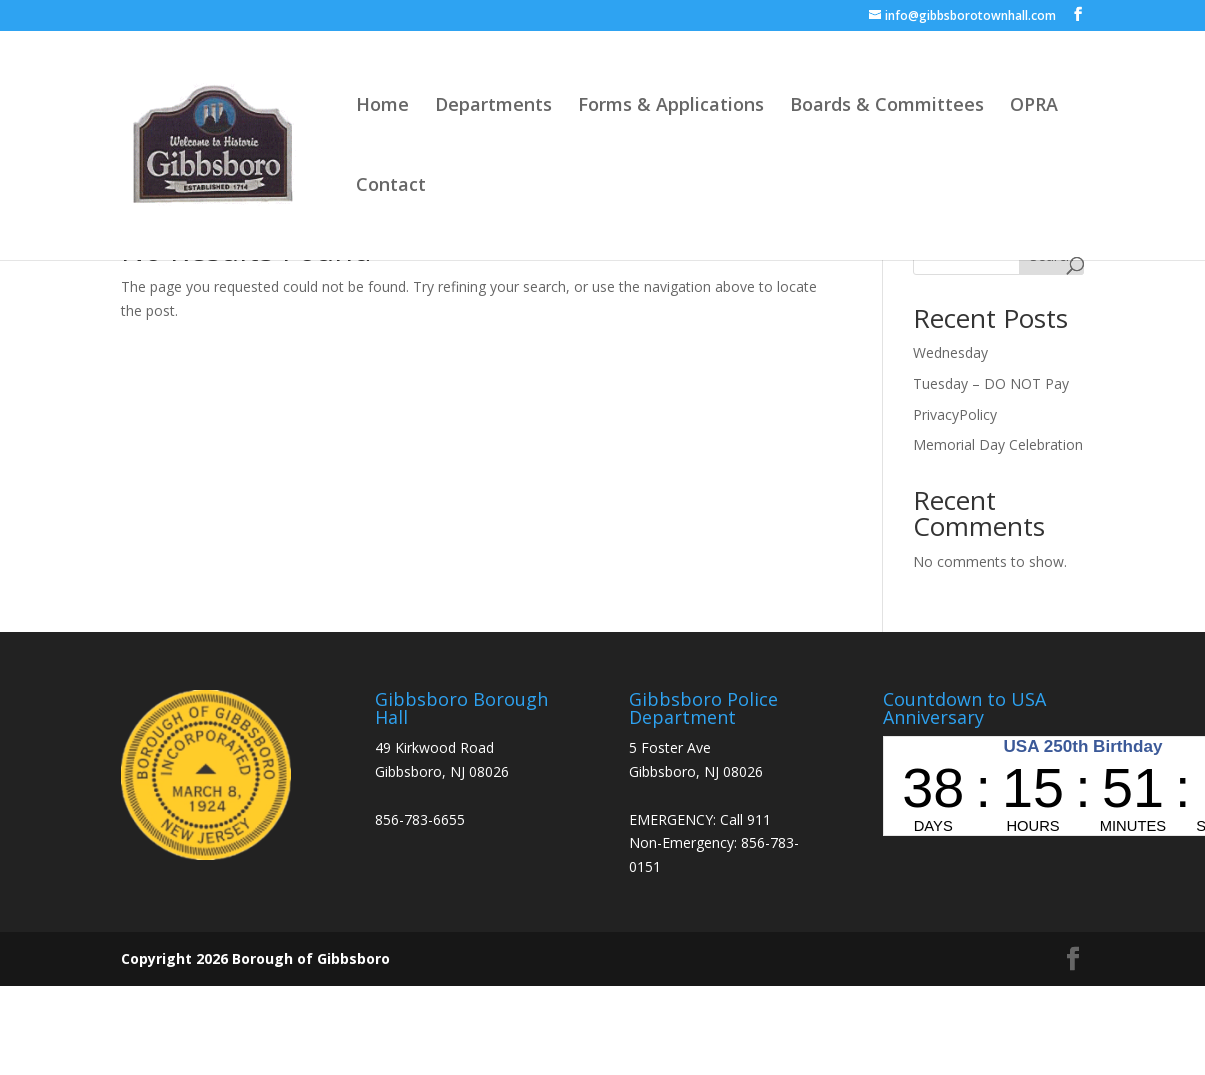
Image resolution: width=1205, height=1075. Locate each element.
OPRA (1034, 106)
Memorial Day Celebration (998, 444)
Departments (493, 106)
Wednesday (950, 352)
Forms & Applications (671, 106)
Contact (391, 186)
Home (382, 106)
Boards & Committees (887, 106)
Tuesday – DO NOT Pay (991, 383)
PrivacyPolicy (955, 414)
